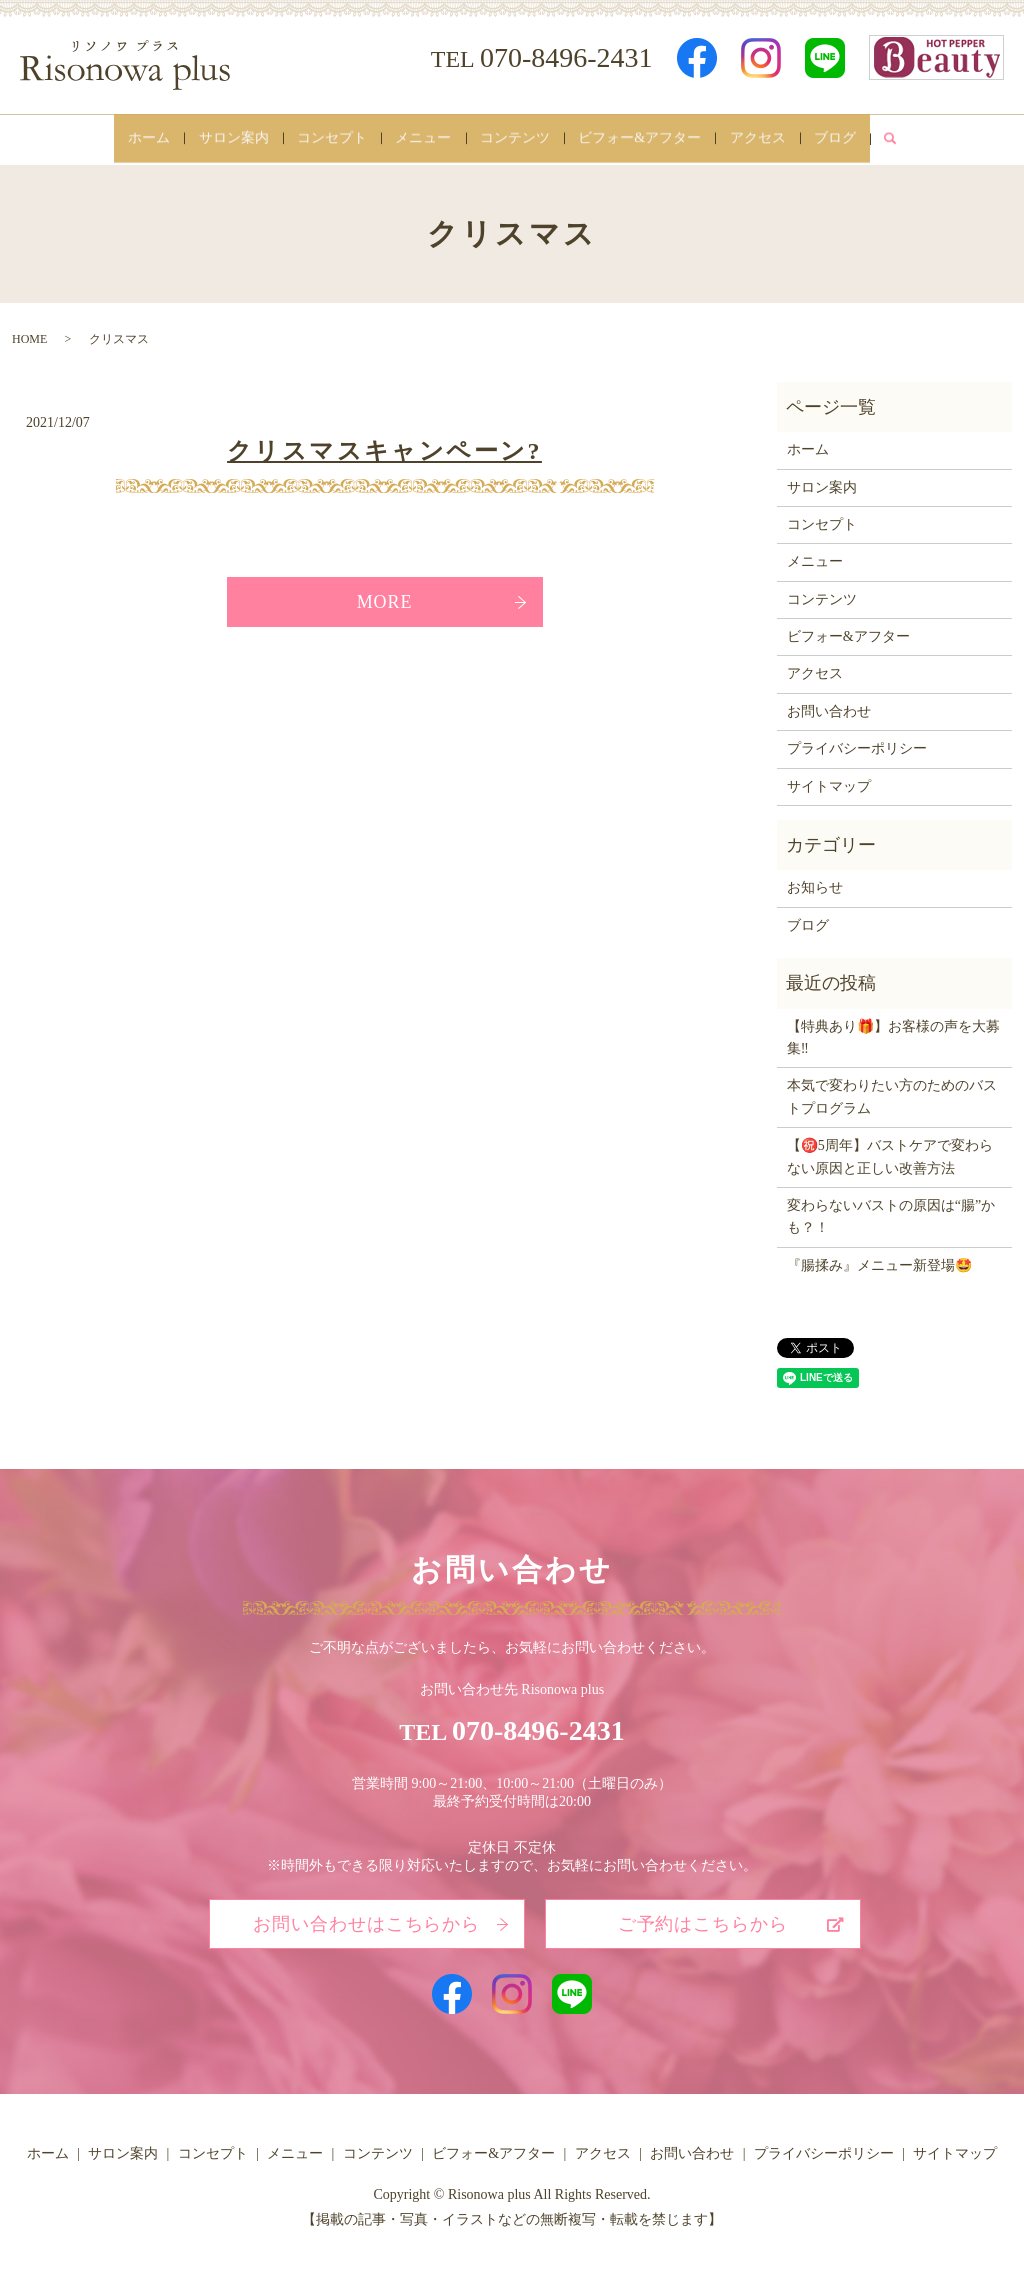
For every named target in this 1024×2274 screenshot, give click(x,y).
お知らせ (815, 880)
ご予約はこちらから (703, 1916)
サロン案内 (207, 135)
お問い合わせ (829, 704)
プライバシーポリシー (857, 741)
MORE (385, 594)
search (933, 136)
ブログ (873, 135)
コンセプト (316, 135)
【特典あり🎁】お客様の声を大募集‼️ (893, 1030)
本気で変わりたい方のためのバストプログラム (892, 1089)
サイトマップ (829, 779)
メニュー (418, 135)
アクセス (785, 135)
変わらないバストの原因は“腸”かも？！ (891, 1209)
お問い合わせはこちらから (366, 1916)
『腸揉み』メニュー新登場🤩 (879, 1258)
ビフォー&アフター (656, 135)
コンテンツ (521, 135)
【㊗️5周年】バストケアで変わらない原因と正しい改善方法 (890, 1149)
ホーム (112, 135)
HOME (29, 332)
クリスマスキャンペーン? (384, 444)
